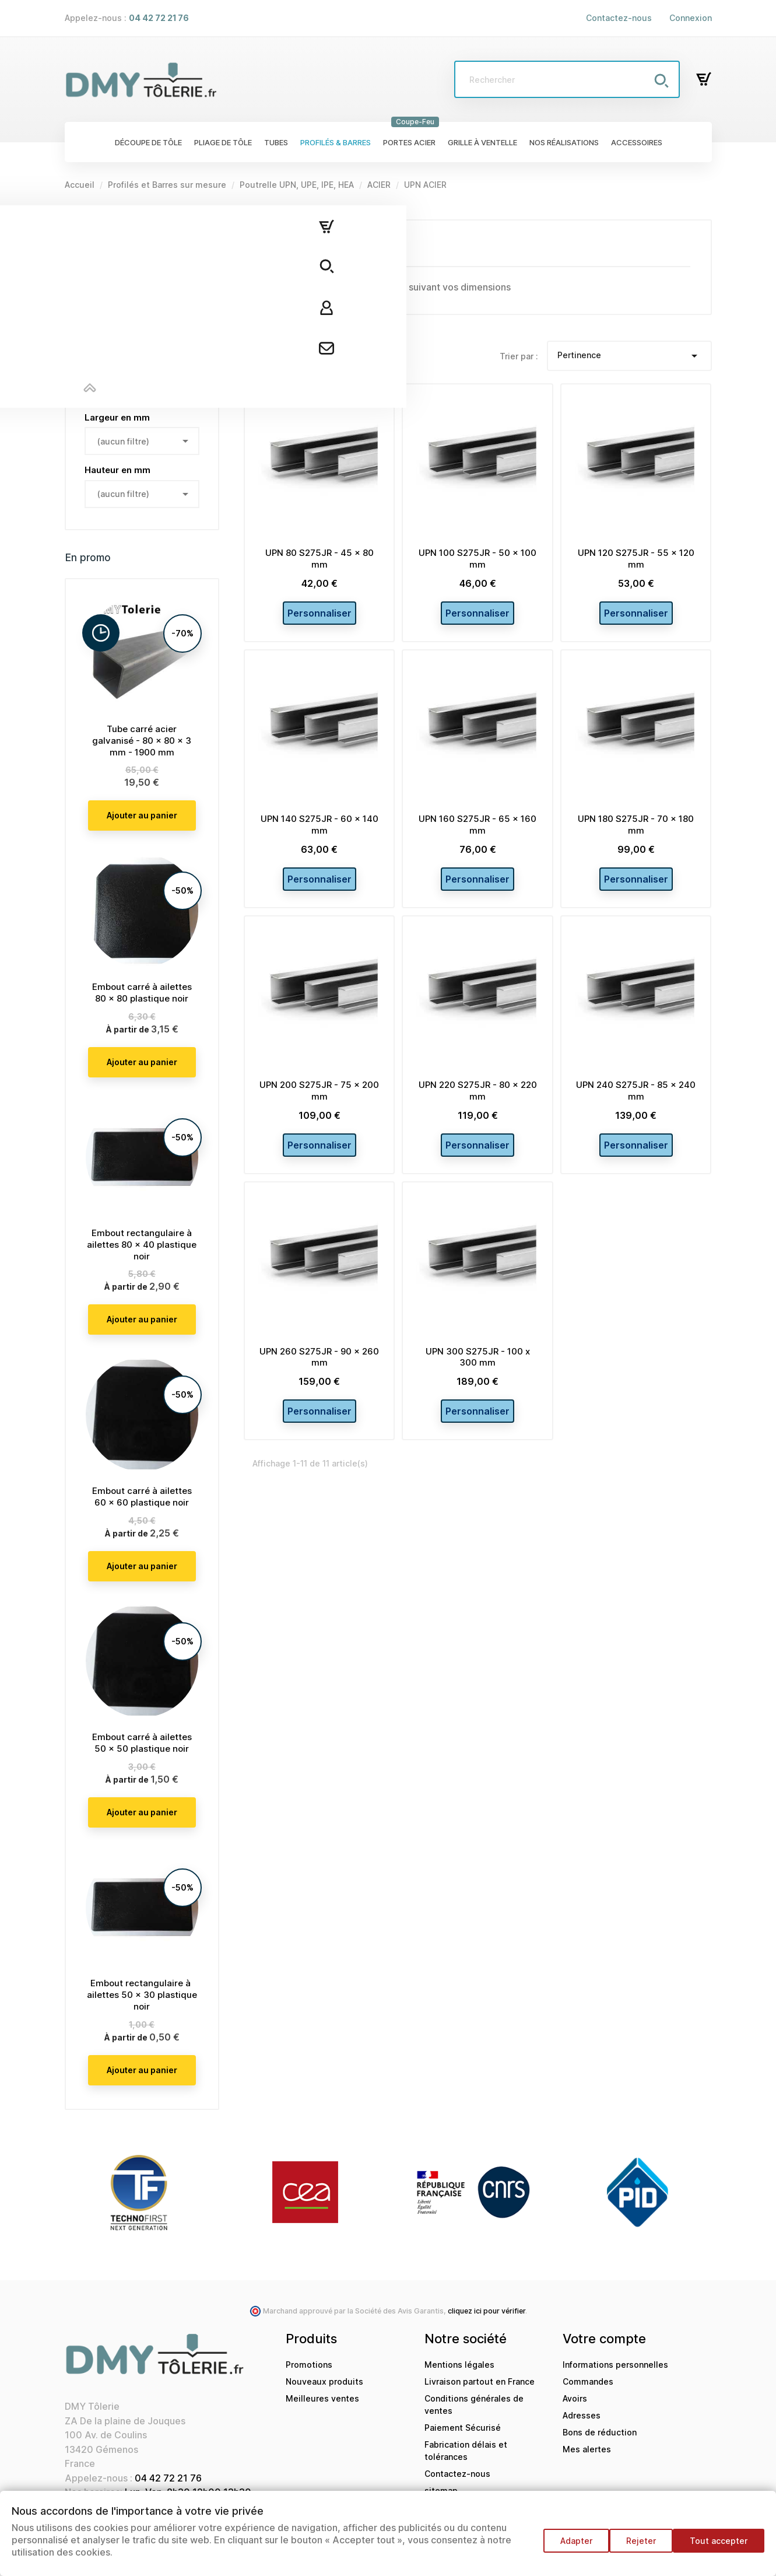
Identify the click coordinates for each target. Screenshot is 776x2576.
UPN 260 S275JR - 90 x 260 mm (319, 1378)
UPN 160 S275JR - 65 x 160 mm (477, 831)
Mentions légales (459, 2365)
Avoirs (575, 2398)
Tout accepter (718, 2547)
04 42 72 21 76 (168, 2478)
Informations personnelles (615, 2365)
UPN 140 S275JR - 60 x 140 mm (319, 831)
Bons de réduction (600, 2432)
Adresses (582, 2415)
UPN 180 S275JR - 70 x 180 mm (636, 831)
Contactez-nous (619, 18)
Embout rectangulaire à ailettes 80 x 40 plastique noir (141, 1244)
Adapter (565, 2547)
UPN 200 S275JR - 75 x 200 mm (319, 1104)
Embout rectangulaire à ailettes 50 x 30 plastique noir (142, 1995)
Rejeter (635, 2547)
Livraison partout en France (479, 2381)
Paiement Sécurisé (462, 2427)
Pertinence (629, 356)
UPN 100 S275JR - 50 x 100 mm (477, 558)
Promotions (309, 2365)
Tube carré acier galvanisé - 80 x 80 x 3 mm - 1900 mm (141, 740)
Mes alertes (587, 2449)
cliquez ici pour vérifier (486, 2310)
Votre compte (604, 2338)
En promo (88, 558)
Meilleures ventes (322, 2398)
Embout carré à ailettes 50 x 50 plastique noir (142, 1742)
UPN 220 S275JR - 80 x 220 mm (478, 1104)
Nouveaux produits (324, 2381)
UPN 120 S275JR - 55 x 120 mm (636, 558)
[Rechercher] (566, 79)
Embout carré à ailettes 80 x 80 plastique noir (142, 992)
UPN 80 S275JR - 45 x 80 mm (319, 558)
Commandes (588, 2381)
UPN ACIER (91, 226)
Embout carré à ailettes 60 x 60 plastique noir (142, 1496)
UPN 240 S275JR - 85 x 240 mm (636, 1104)
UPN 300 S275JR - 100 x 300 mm (478, 1378)
